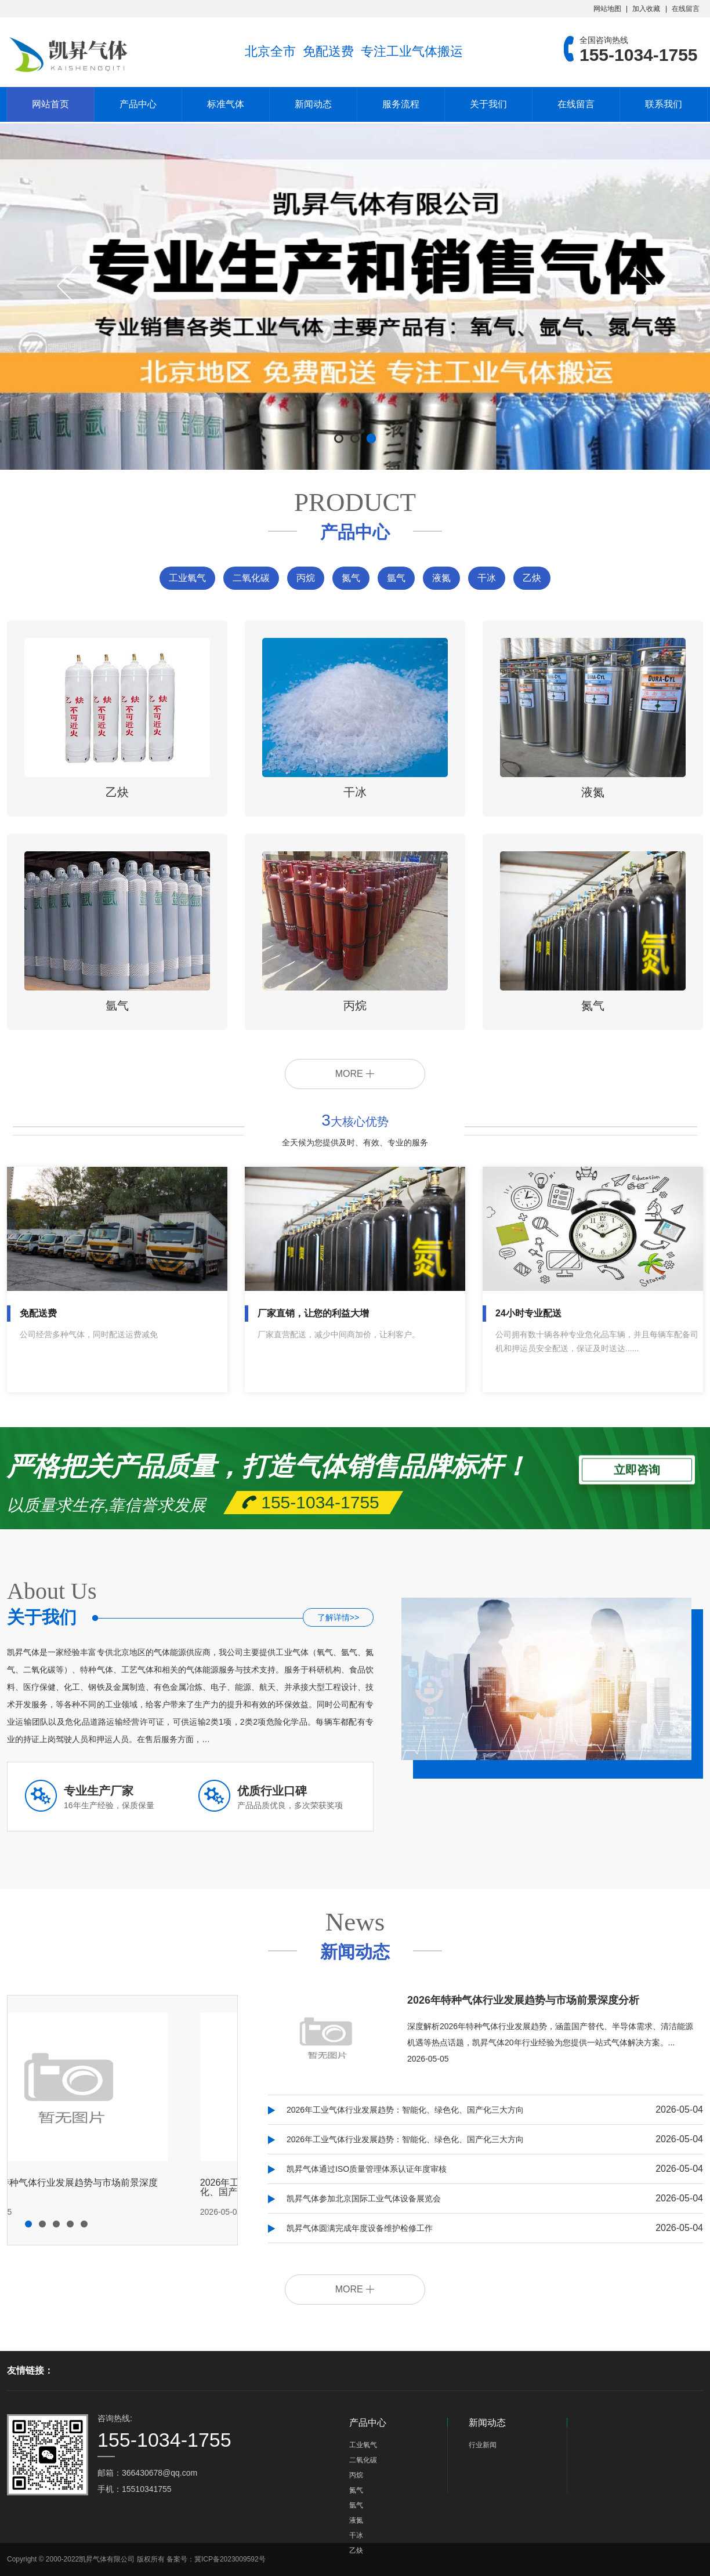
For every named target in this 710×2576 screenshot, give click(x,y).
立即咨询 (637, 1466)
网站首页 (50, 104)
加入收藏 (646, 9)
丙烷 (305, 578)
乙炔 (532, 578)
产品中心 (138, 104)
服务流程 (400, 104)
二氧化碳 (251, 578)
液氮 (441, 578)
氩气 (396, 578)
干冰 (486, 578)
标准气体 (225, 104)
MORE (355, 1074)
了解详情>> (338, 1617)
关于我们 (488, 104)
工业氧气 (187, 578)
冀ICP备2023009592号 (230, 2559)
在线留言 (686, 9)
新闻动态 (313, 104)
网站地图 (607, 9)
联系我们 (663, 104)
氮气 (351, 578)
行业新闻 (483, 2445)
